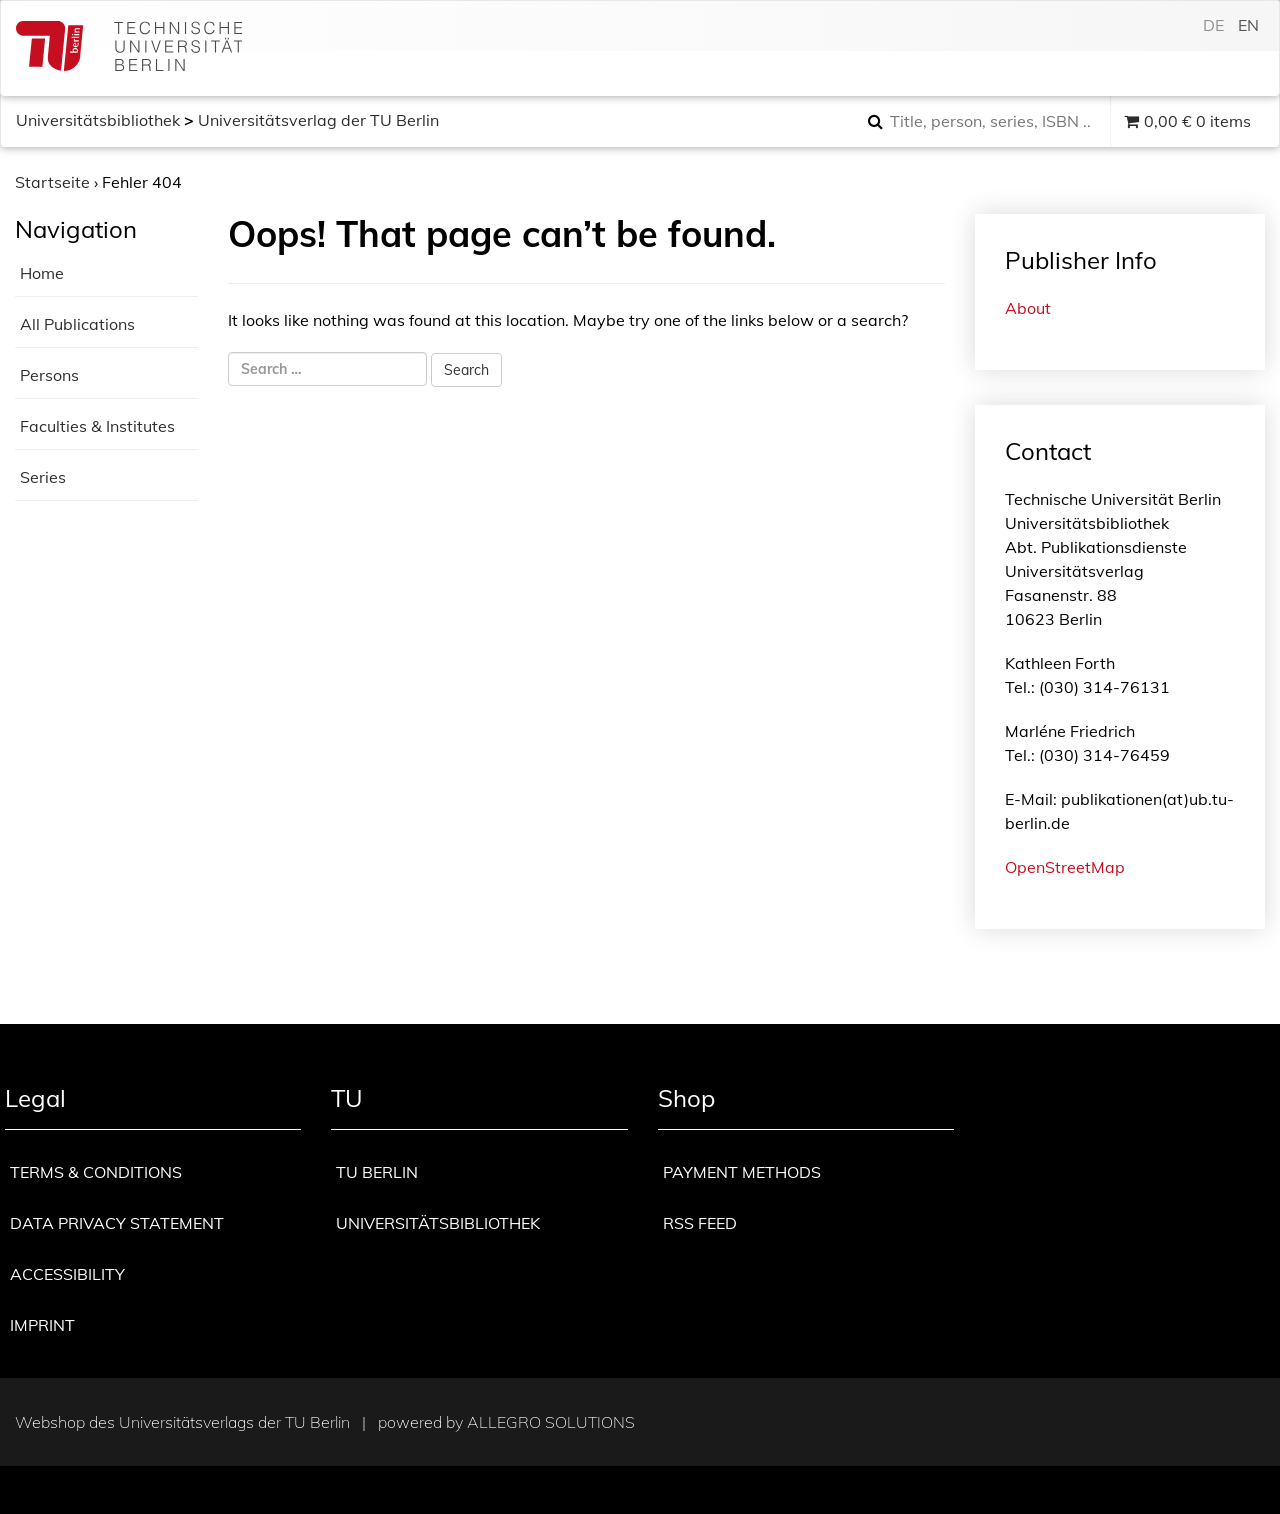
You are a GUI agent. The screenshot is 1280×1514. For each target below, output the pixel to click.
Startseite (52, 182)
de (1213, 25)
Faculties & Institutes (97, 426)
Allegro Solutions (551, 1422)
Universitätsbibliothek (98, 120)
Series (43, 477)
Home (42, 273)
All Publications (77, 324)
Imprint (42, 1325)
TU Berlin (377, 1172)
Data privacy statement (117, 1223)
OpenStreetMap (1065, 867)
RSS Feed (700, 1223)
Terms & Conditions (96, 1172)
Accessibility (67, 1274)
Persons (49, 375)
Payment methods (742, 1172)
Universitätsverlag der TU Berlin (318, 120)
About (1028, 308)
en (1248, 25)
